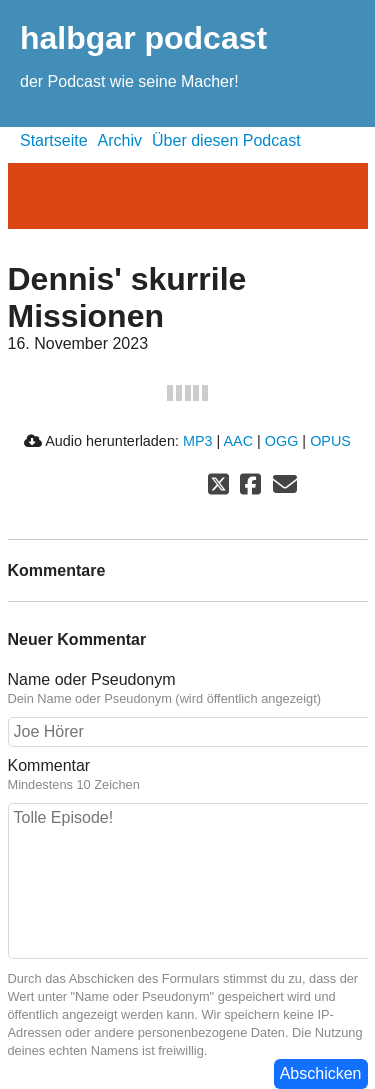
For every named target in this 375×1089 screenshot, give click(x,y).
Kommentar (188, 775)
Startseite (54, 140)
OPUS (330, 441)
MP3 (198, 441)
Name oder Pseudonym (188, 689)
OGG (282, 441)
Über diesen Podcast (226, 140)
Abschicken (321, 1073)
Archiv (120, 140)
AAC (238, 441)
